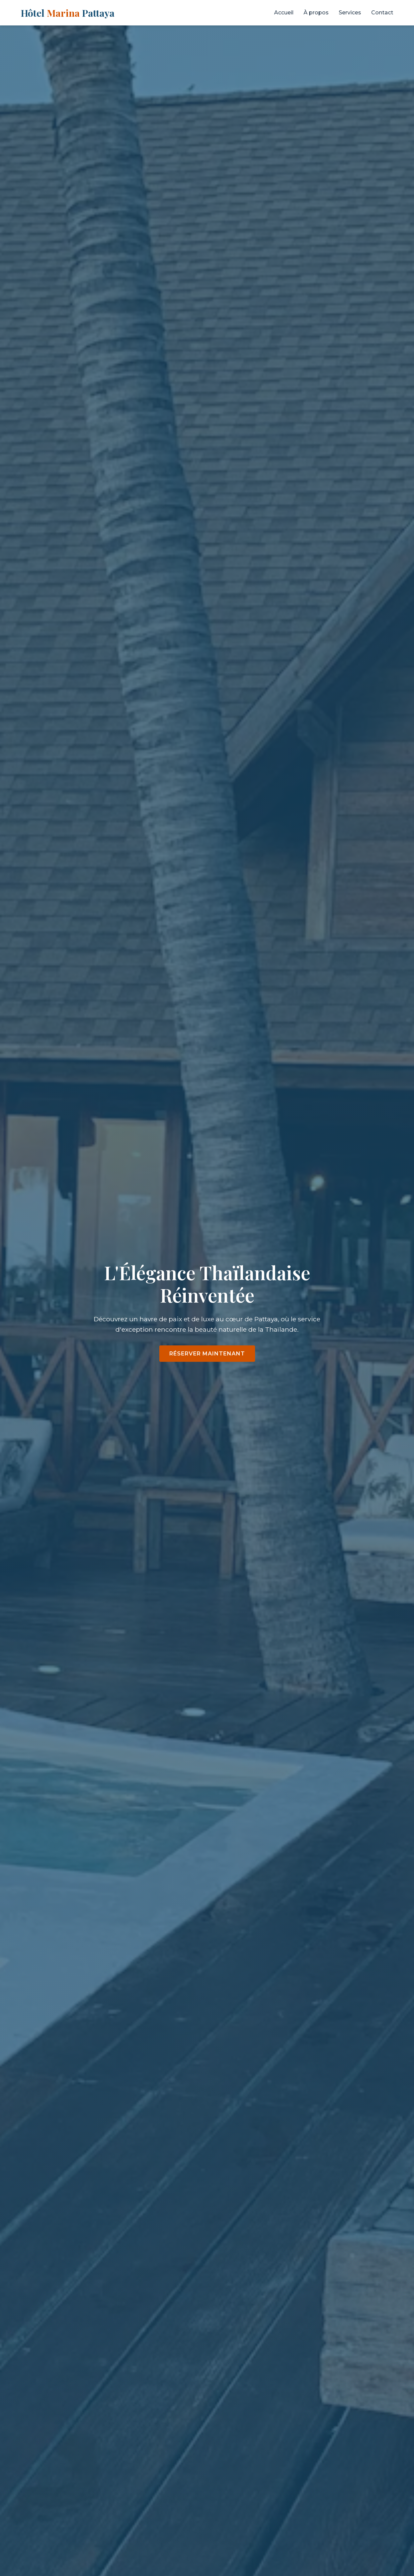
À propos (316, 12)
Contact (382, 12)
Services (350, 12)
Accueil (284, 12)
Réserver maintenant (207, 1353)
